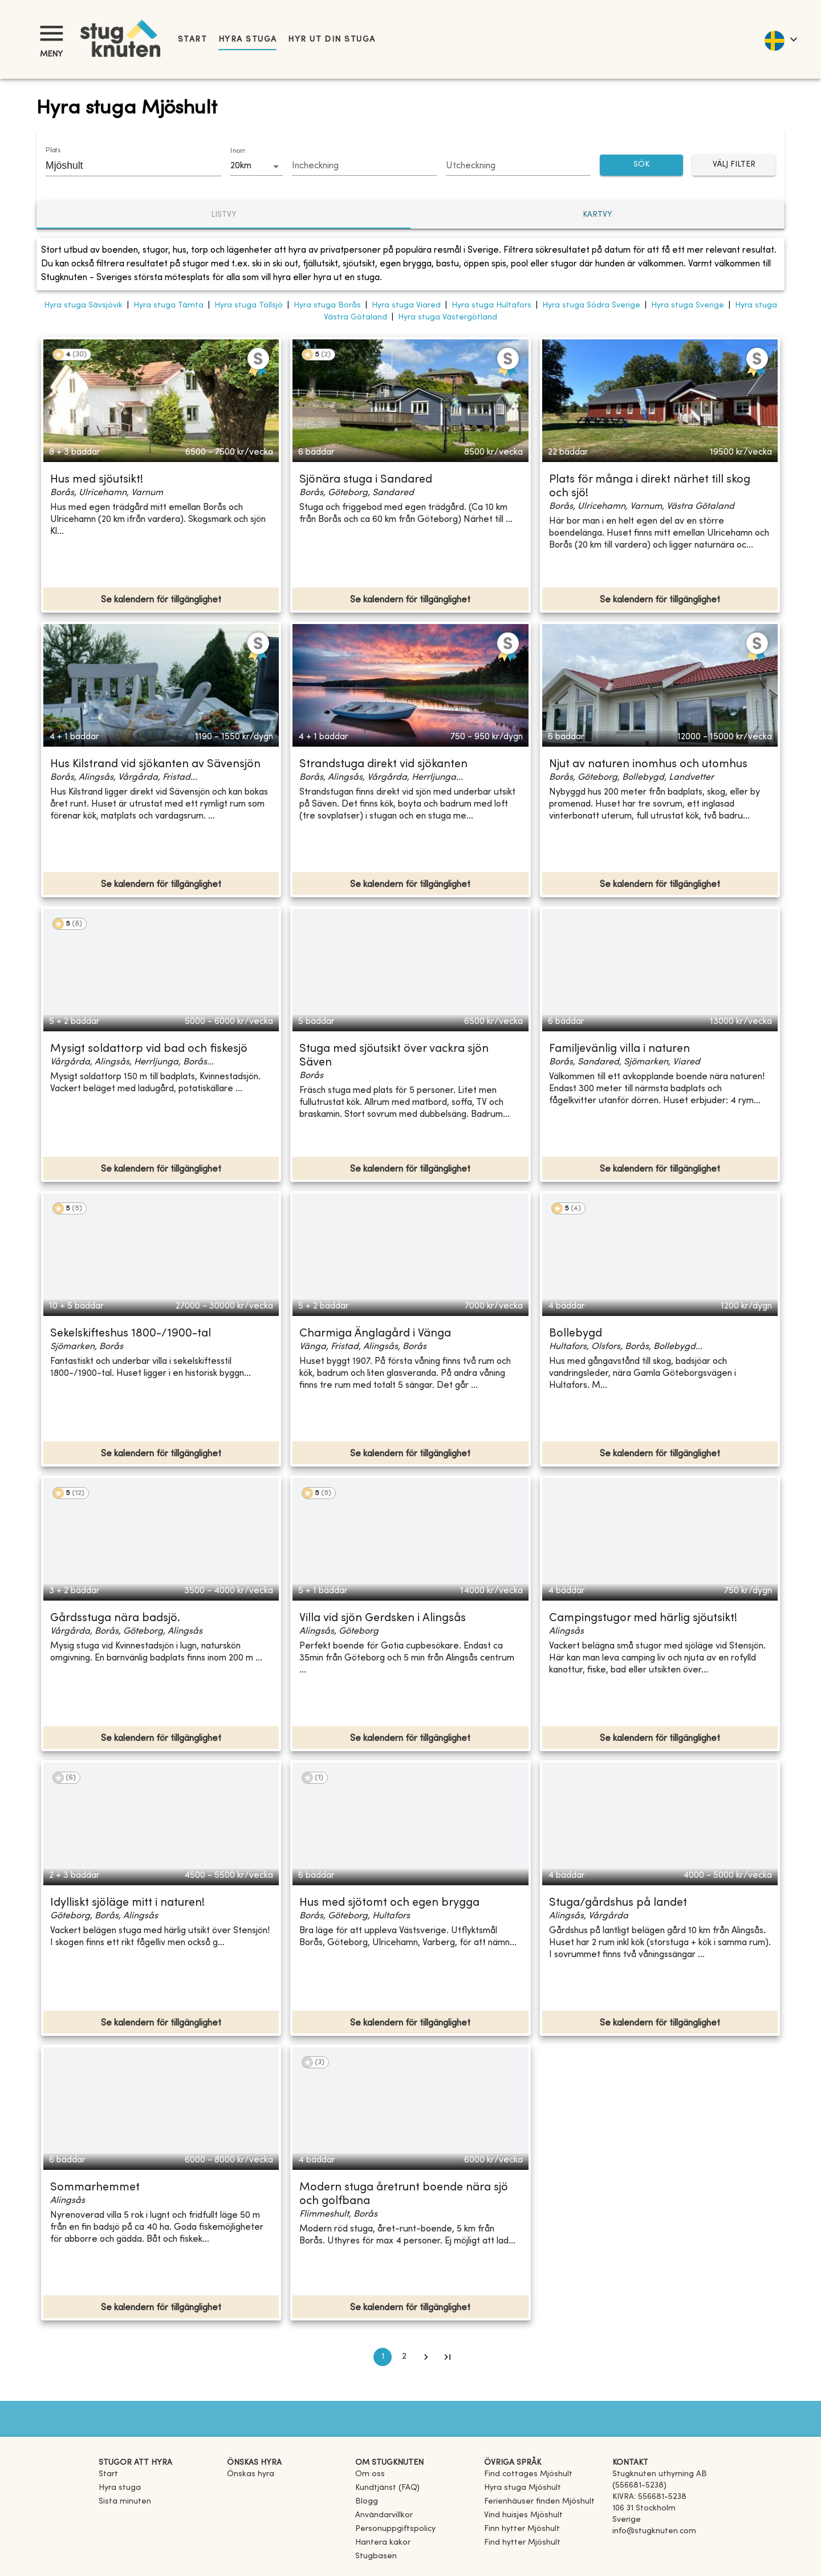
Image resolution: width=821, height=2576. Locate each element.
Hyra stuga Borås (327, 305)
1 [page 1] (382, 2357)
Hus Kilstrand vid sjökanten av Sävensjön (155, 764)
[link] (528, 2474)
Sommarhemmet (95, 2187)
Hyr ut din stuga (331, 39)
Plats (53, 150)
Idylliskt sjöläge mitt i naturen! (127, 1903)
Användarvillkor (384, 2515)
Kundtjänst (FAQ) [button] (387, 2488)
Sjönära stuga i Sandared (365, 480)
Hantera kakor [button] (382, 2542)
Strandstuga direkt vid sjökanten (383, 764)
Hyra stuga (247, 39)
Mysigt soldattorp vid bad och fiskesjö (148, 1049)
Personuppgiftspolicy (395, 2529)
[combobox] (125, 165)
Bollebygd (575, 1333)
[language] (780, 39)
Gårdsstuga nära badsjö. (115, 1618)
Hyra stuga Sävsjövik (83, 305)
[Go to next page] (426, 2357)
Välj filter (733, 165)
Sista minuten (125, 2501)
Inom (237, 151)
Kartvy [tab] (597, 214)
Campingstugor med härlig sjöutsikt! (643, 1618)
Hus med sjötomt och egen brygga (389, 1903)
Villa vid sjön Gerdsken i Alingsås (382, 1618)
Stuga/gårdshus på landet (618, 1903)
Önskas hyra (250, 2474)
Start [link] (192, 39)
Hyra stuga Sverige (687, 305)
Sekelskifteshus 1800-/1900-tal (130, 1333)
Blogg (366, 2501)
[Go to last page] (447, 2357)
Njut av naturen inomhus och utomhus (648, 764)
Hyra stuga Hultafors (491, 305)
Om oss (370, 2474)
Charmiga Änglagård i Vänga (375, 1333)
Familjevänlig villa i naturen (619, 1049)
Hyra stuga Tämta (168, 305)
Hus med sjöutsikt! (96, 480)
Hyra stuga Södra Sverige (591, 305)
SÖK (641, 165)
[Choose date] (364, 166)
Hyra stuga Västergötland (447, 317)
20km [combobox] (240, 166)
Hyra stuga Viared (406, 305)
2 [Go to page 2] (404, 2357)
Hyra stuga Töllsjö (248, 305)
